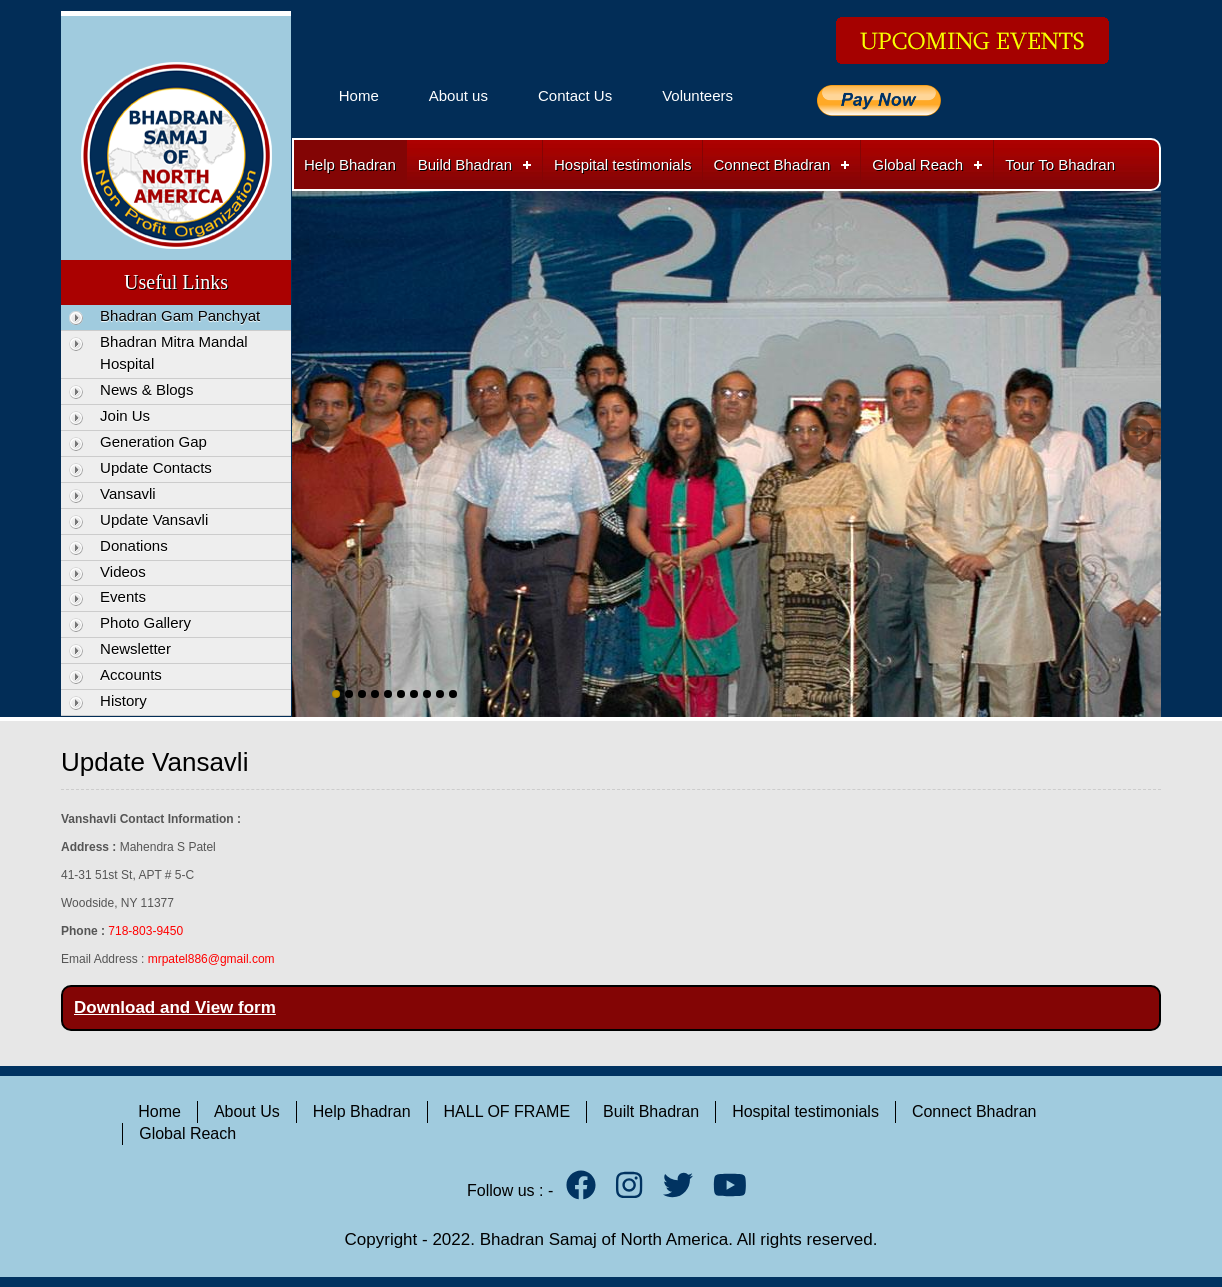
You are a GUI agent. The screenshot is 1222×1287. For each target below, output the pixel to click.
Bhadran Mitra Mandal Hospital (174, 353)
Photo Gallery (145, 622)
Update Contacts (156, 467)
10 (453, 694)
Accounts (131, 674)
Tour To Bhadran (1060, 164)
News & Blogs (146, 389)
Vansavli (128, 493)
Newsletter (135, 648)
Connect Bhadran (772, 164)
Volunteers (697, 95)
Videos (123, 571)
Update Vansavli (154, 519)
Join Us (125, 415)
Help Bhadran (350, 164)
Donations (134, 545)
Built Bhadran (651, 1111)
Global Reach (917, 164)
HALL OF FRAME (507, 1111)
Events (123, 596)
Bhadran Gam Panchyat (180, 315)
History (123, 700)
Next (1142, 433)
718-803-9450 (145, 931)
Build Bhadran (465, 164)
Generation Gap (153, 441)
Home (359, 95)
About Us (247, 1111)
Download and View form (175, 1007)
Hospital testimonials (623, 164)
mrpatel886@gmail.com (211, 959)
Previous (311, 433)
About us (458, 95)
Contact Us (575, 95)
